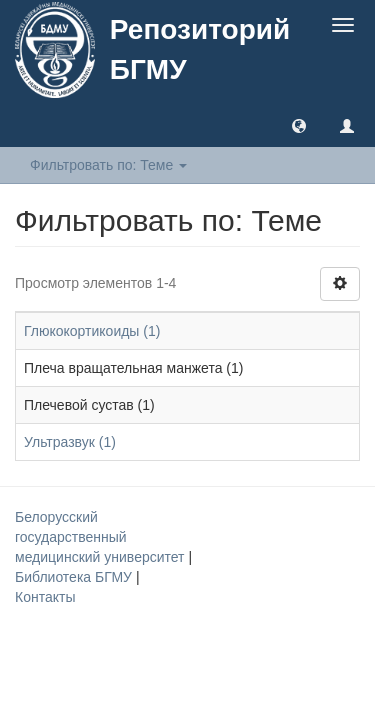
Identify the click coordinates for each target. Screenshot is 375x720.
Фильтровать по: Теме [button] (108, 165)
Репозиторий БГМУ (200, 49)
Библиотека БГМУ (75, 577)
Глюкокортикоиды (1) (92, 331)
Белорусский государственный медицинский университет (101, 537)
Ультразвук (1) (70, 442)
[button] (299, 125)
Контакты (45, 597)
